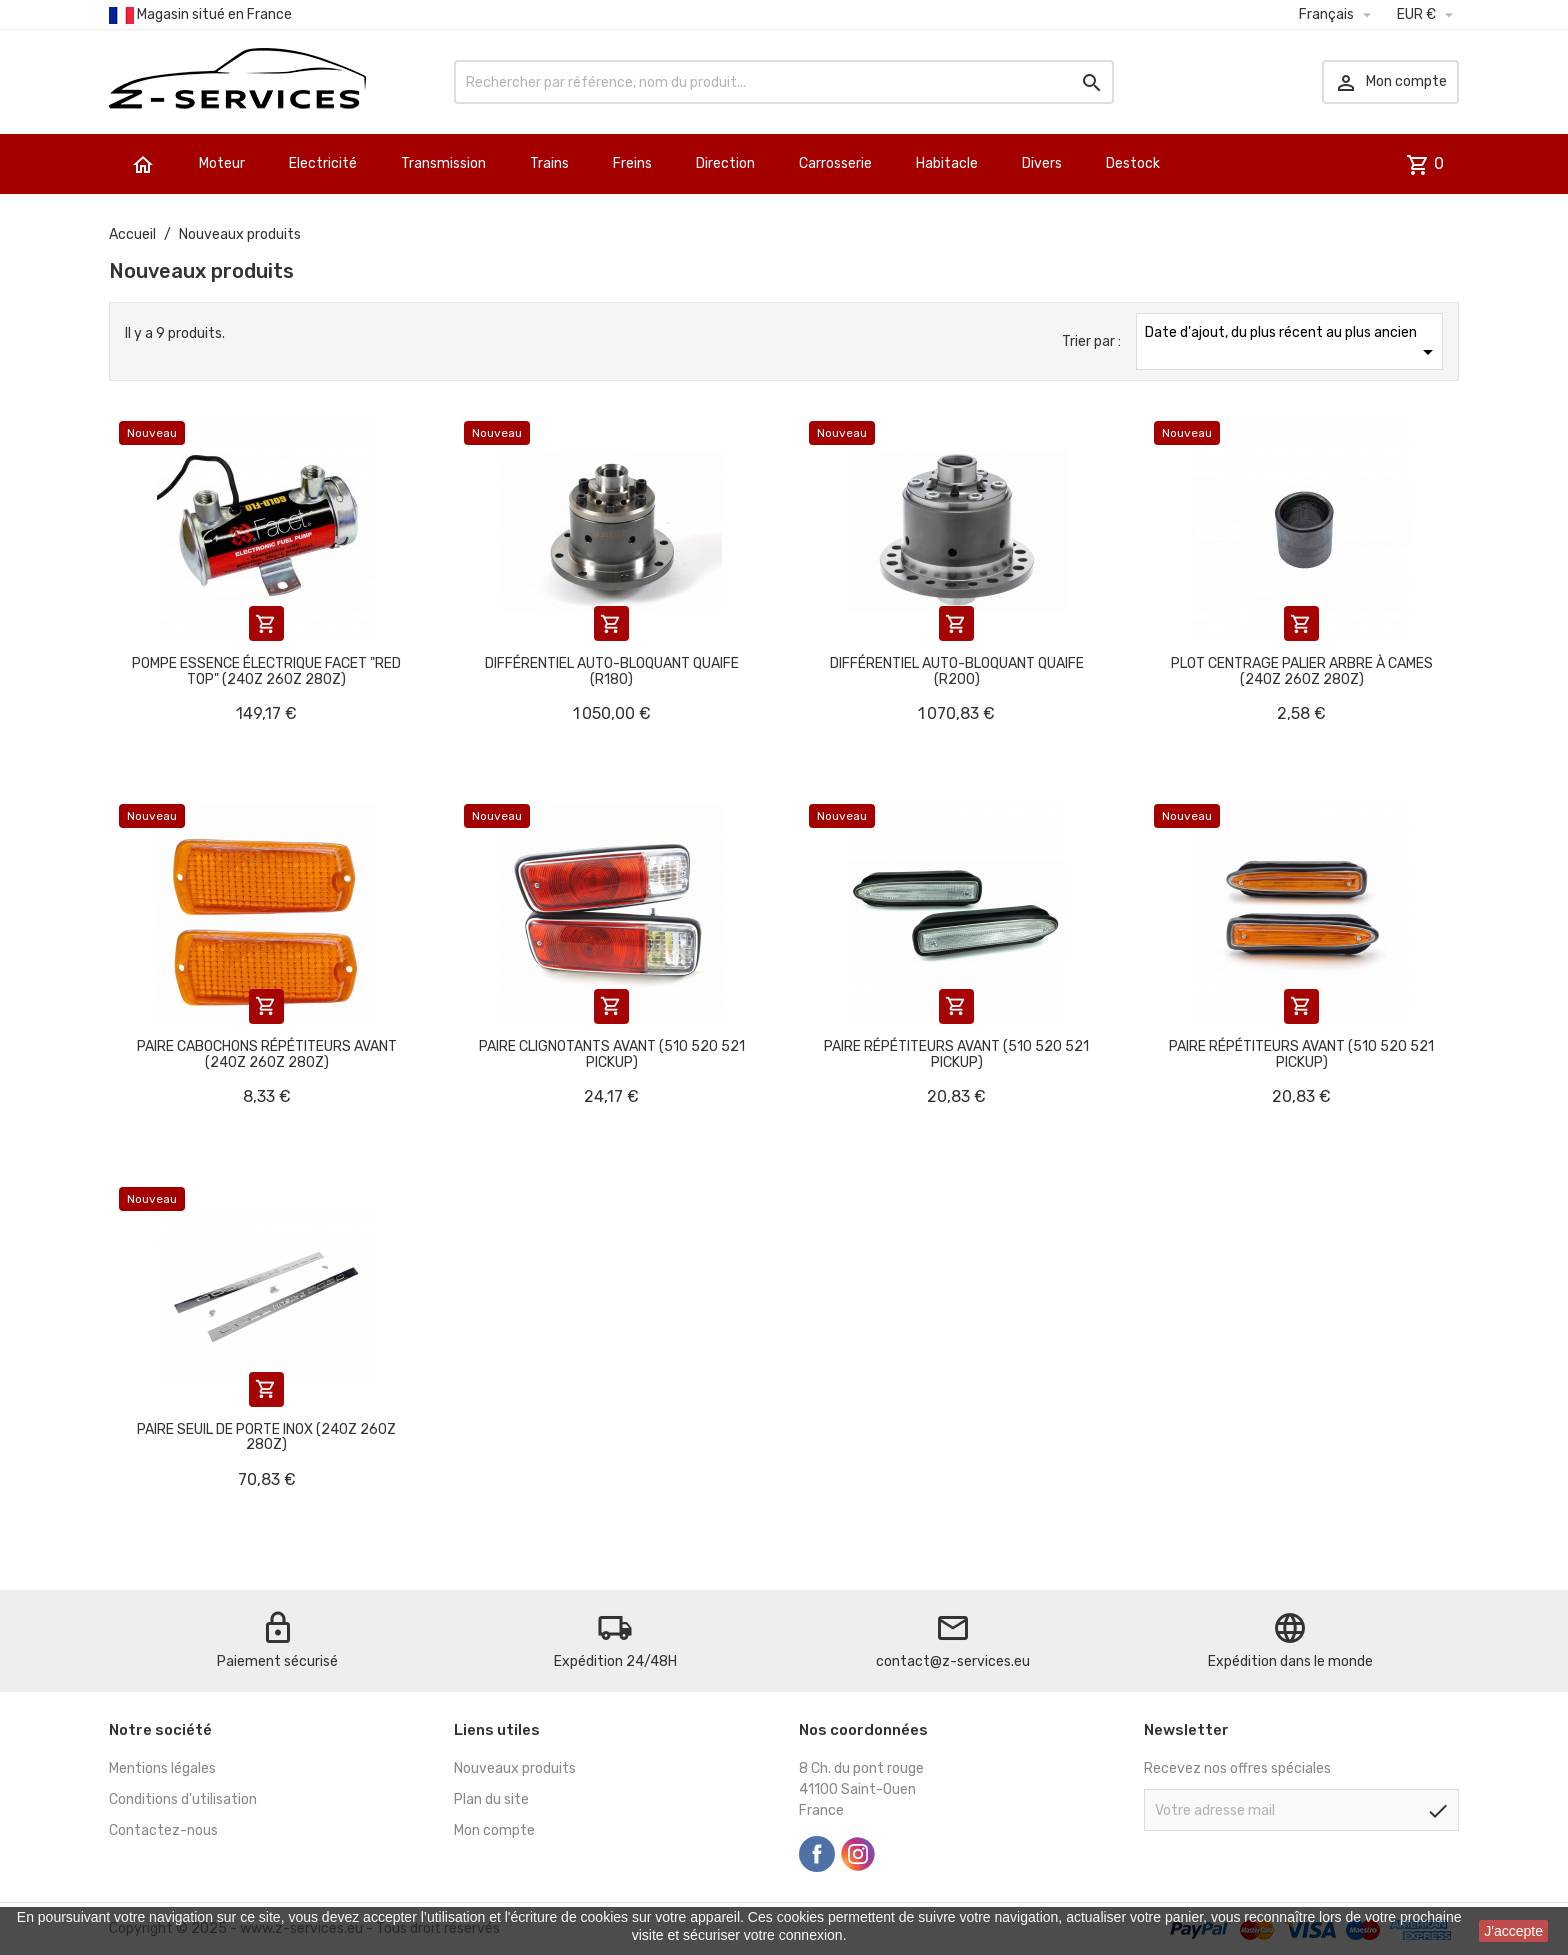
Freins (632, 163)
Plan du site (491, 1799)
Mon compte (494, 1830)
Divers (1042, 163)
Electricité (323, 163)
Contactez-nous (163, 1830)
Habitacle (947, 163)
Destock (1133, 163)
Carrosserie (835, 163)
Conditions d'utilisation (183, 1799)
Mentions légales (162, 1768)
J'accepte (1513, 1931)
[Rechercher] (784, 82)
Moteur (222, 163)
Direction (725, 163)
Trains (549, 163)
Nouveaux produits (515, 1768)
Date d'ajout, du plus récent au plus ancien (1292, 344)
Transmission (443, 163)
